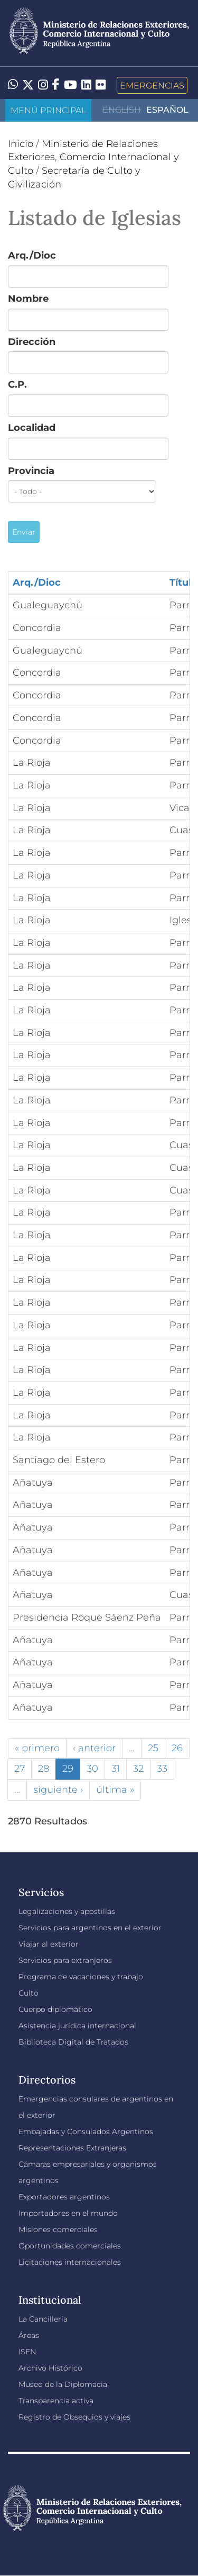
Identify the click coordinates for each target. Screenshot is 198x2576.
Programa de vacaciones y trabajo (80, 1976)
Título (183, 582)
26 (177, 1748)
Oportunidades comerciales (69, 2246)
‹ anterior (94, 1748)
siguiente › (58, 1789)
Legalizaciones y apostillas (66, 1911)
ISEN (27, 2351)
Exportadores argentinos (64, 2197)
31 (115, 1768)
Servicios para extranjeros (65, 1960)
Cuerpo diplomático (55, 2009)
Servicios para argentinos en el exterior (90, 1927)
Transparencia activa (55, 2400)
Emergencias (152, 85)
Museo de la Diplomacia (62, 2384)
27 (19, 1768)
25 (153, 1748)
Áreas (28, 2335)
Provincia (31, 471)
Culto (28, 1993)
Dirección (31, 342)
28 (43, 1768)
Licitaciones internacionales (69, 2262)
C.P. (17, 384)
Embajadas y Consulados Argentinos (85, 2131)
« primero (37, 1748)
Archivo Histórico (50, 2368)
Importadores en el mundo (68, 2213)
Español (167, 110)
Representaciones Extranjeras (72, 2148)
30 (92, 1768)
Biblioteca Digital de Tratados (73, 2042)
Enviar (23, 532)
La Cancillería (43, 2319)
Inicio (20, 144)
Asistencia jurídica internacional (77, 2025)
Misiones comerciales (58, 2229)
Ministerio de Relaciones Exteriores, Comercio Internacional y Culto (93, 157)
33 (162, 1768)
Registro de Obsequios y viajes (74, 2417)
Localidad (31, 427)
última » (115, 1789)
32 (138, 1768)
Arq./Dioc (32, 255)
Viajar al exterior (48, 1944)
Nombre (28, 298)
